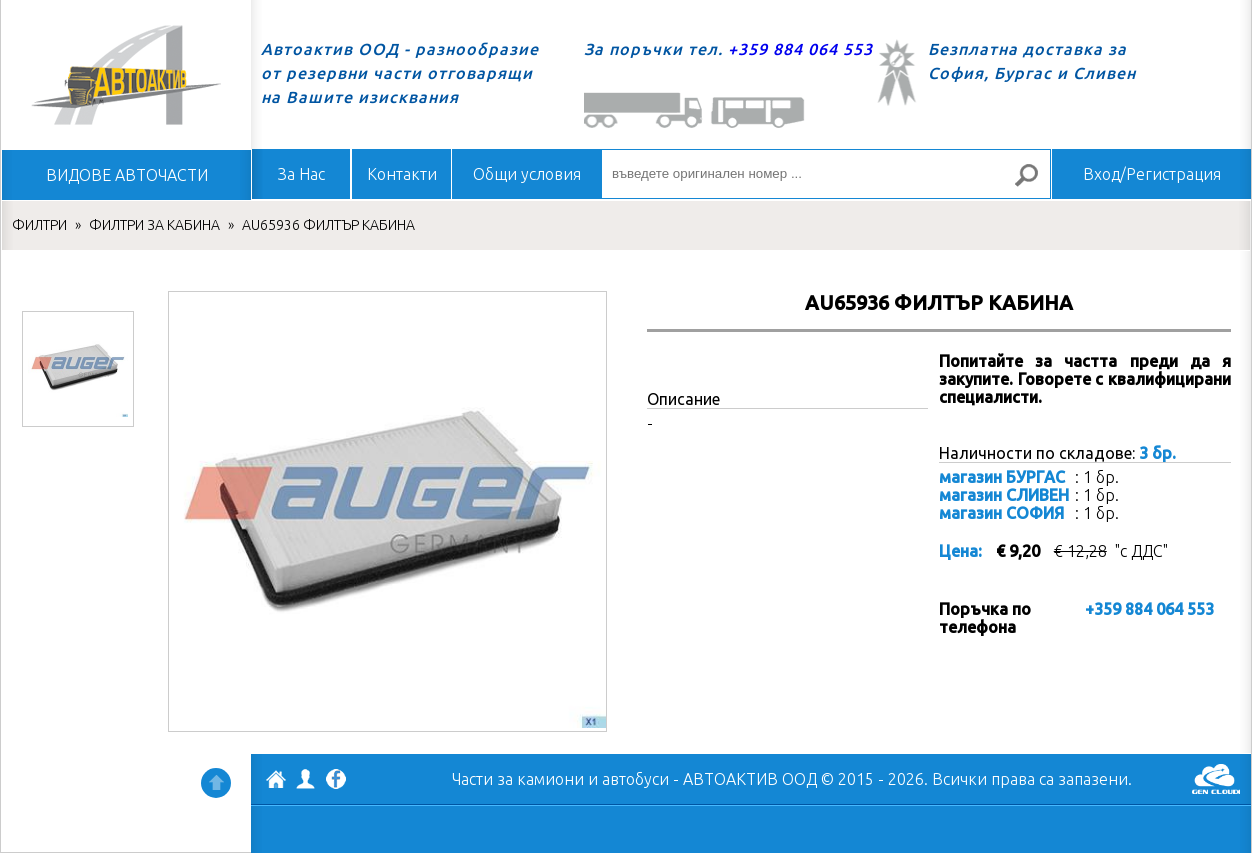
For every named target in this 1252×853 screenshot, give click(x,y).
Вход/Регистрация (1152, 174)
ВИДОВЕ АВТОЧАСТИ (127, 175)
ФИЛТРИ (39, 225)
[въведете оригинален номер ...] (826, 174)
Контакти (402, 174)
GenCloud (1216, 779)
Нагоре (216, 783)
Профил (306, 779)
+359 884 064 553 (800, 49)
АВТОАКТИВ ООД (276, 782)
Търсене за (1035, 183)
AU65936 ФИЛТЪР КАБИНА (328, 225)
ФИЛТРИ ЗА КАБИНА (154, 225)
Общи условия (527, 174)
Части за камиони (518, 779)
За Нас (301, 174)
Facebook (336, 781)
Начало (126, 75)
